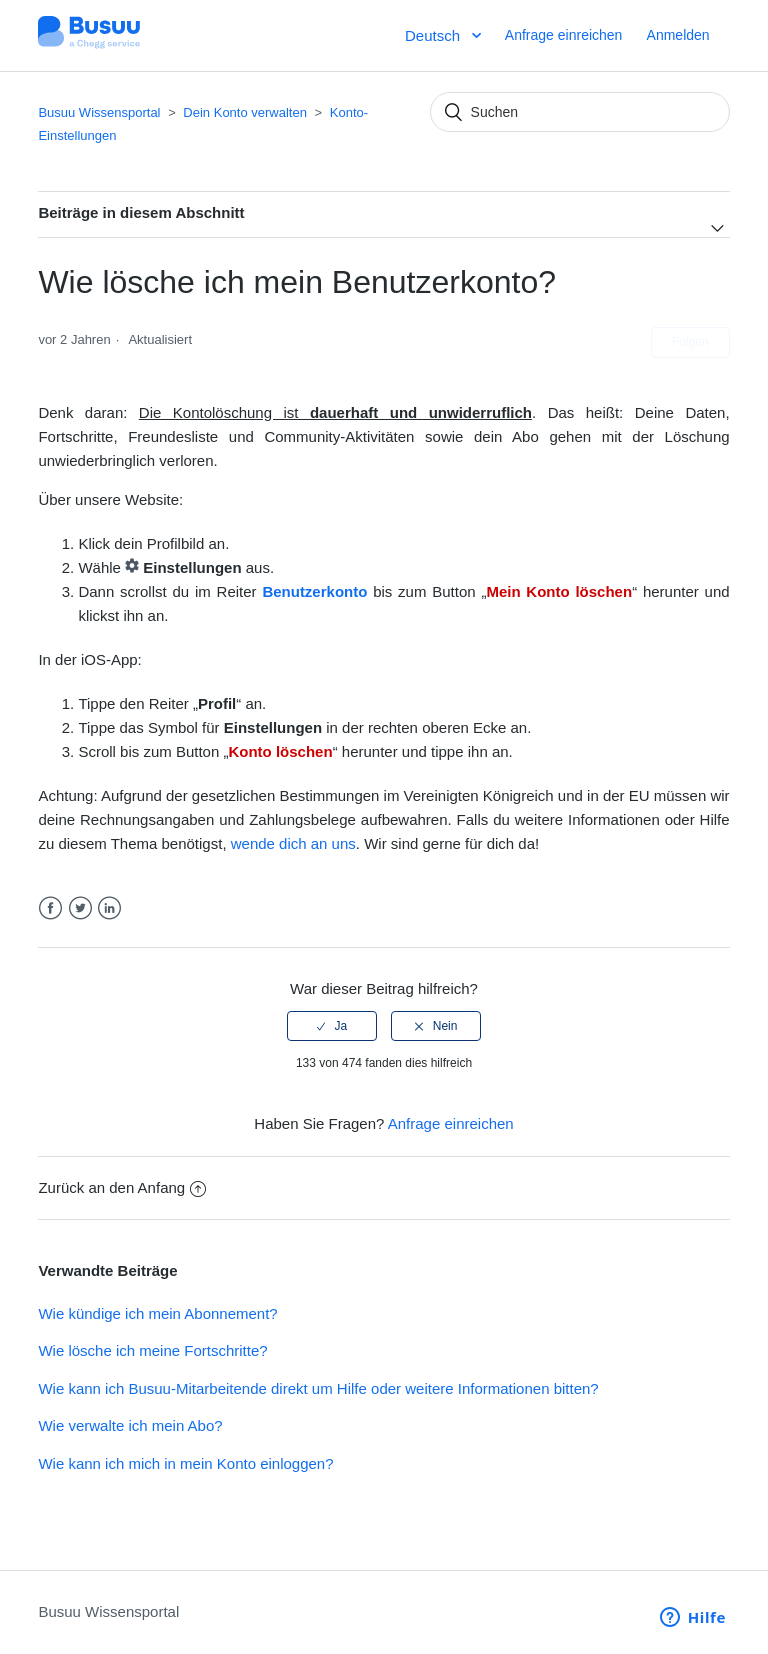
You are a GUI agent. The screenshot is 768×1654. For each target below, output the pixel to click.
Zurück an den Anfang (122, 1187)
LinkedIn (109, 908)
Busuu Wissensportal (99, 112)
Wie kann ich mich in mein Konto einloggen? (185, 1463)
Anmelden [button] (678, 35)
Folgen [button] (690, 342)
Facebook (50, 908)
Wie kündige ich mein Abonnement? (157, 1313)
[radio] (332, 1026)
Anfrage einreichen (564, 35)
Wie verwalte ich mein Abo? (130, 1425)
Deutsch (434, 35)
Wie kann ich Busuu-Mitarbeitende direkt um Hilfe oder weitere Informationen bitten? (318, 1388)
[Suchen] (580, 112)
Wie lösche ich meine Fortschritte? (152, 1350)
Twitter (80, 908)
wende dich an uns (293, 843)
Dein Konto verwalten (245, 112)
